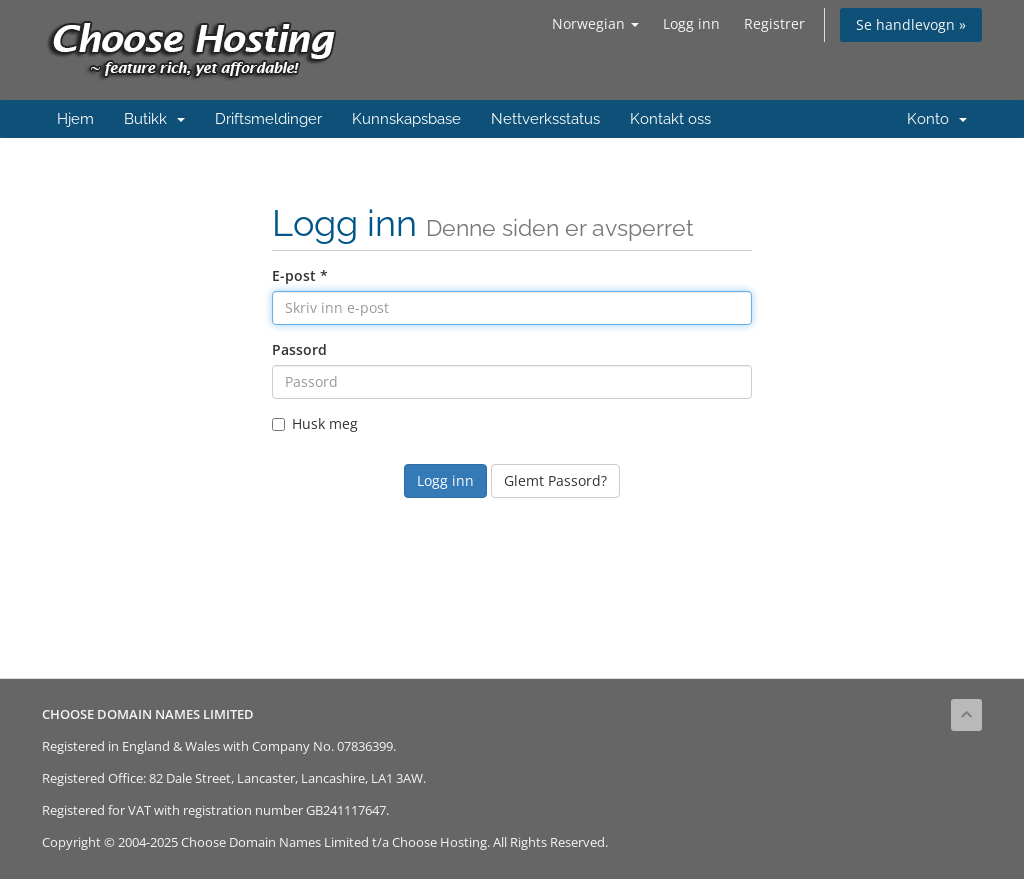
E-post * (300, 275)
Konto (937, 119)
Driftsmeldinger (268, 119)
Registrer (774, 23)
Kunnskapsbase (406, 119)
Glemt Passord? (555, 480)
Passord (299, 349)
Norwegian (595, 23)
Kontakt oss (670, 119)
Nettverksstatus (545, 119)
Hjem (75, 119)
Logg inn (691, 23)
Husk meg (315, 423)
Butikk (154, 119)
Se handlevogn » (911, 24)
